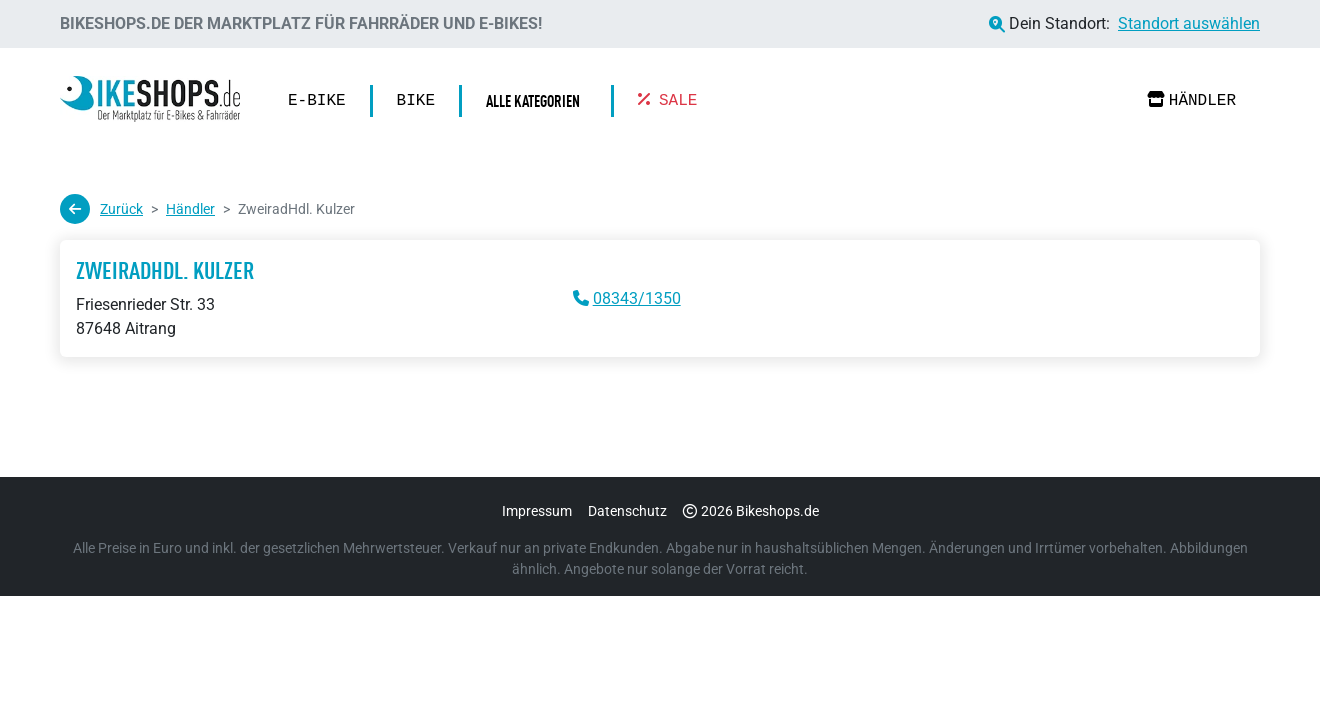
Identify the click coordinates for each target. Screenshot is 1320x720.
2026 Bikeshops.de (751, 511)
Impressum (537, 511)
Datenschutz (627, 511)
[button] (538, 101)
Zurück (101, 209)
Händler (1191, 100)
